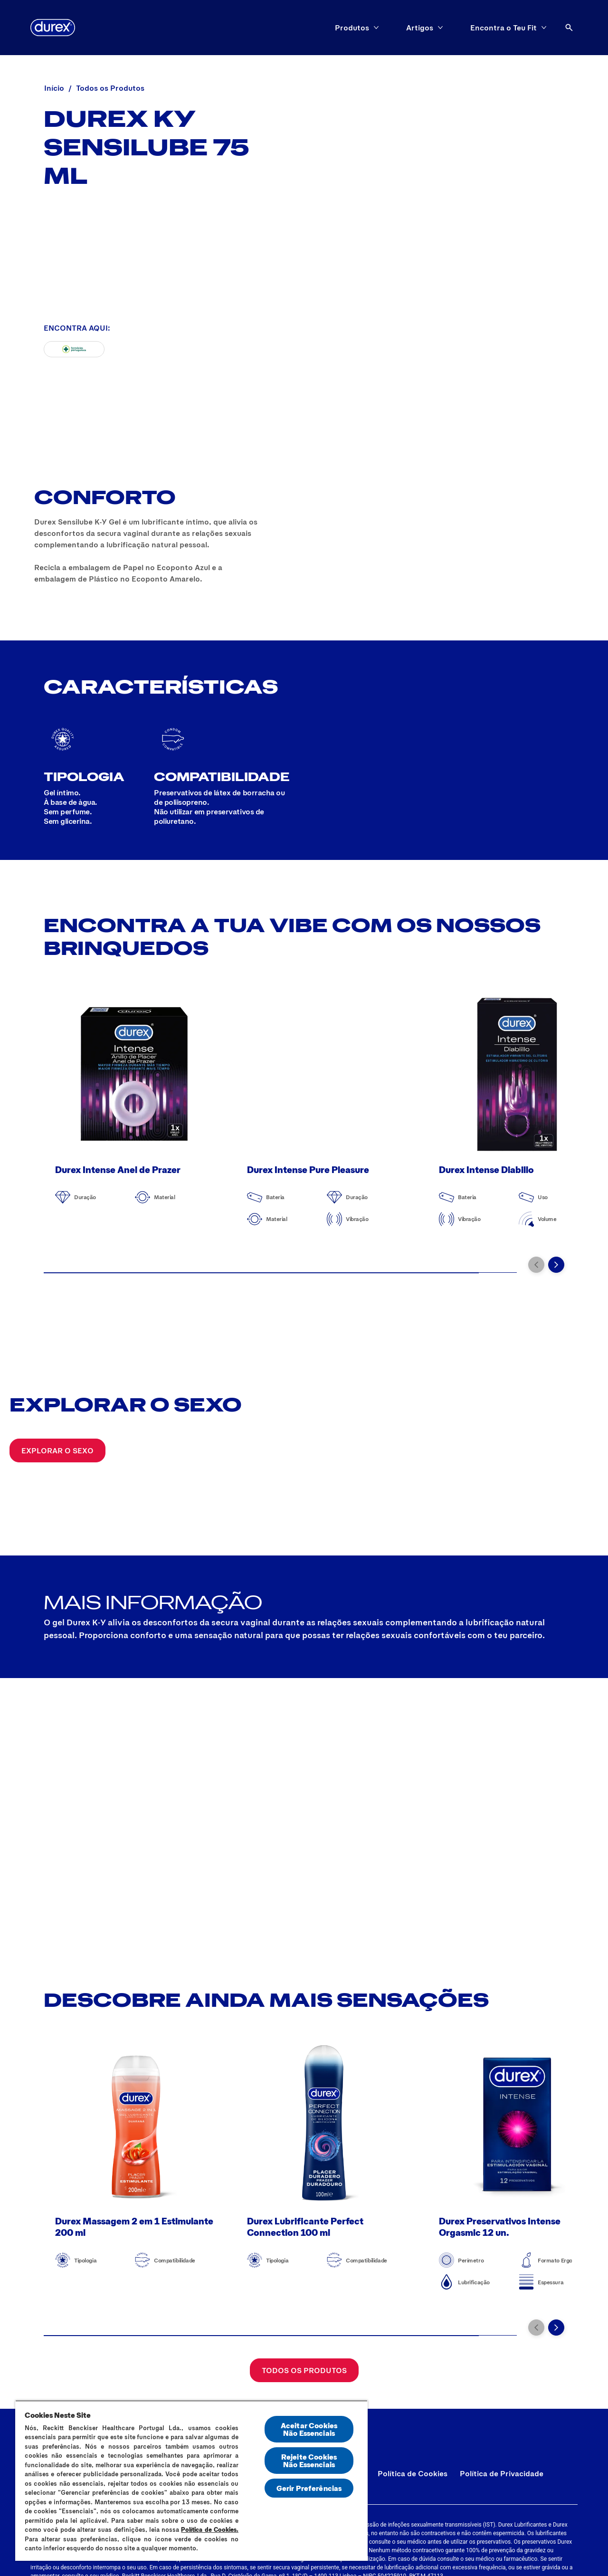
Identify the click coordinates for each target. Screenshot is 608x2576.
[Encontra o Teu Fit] (503, 27)
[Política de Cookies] (412, 2473)
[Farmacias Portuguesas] (74, 349)
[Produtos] (352, 27)
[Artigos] (419, 27)
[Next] (556, 1265)
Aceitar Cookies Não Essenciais (309, 2429)
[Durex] (52, 27)
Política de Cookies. (209, 2529)
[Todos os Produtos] (304, 2370)
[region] (191, 2480)
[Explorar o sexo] (57, 1450)
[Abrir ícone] (569, 27)
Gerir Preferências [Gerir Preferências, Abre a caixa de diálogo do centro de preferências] (309, 2487)
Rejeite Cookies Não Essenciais (309, 2460)
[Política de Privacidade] (501, 2473)
